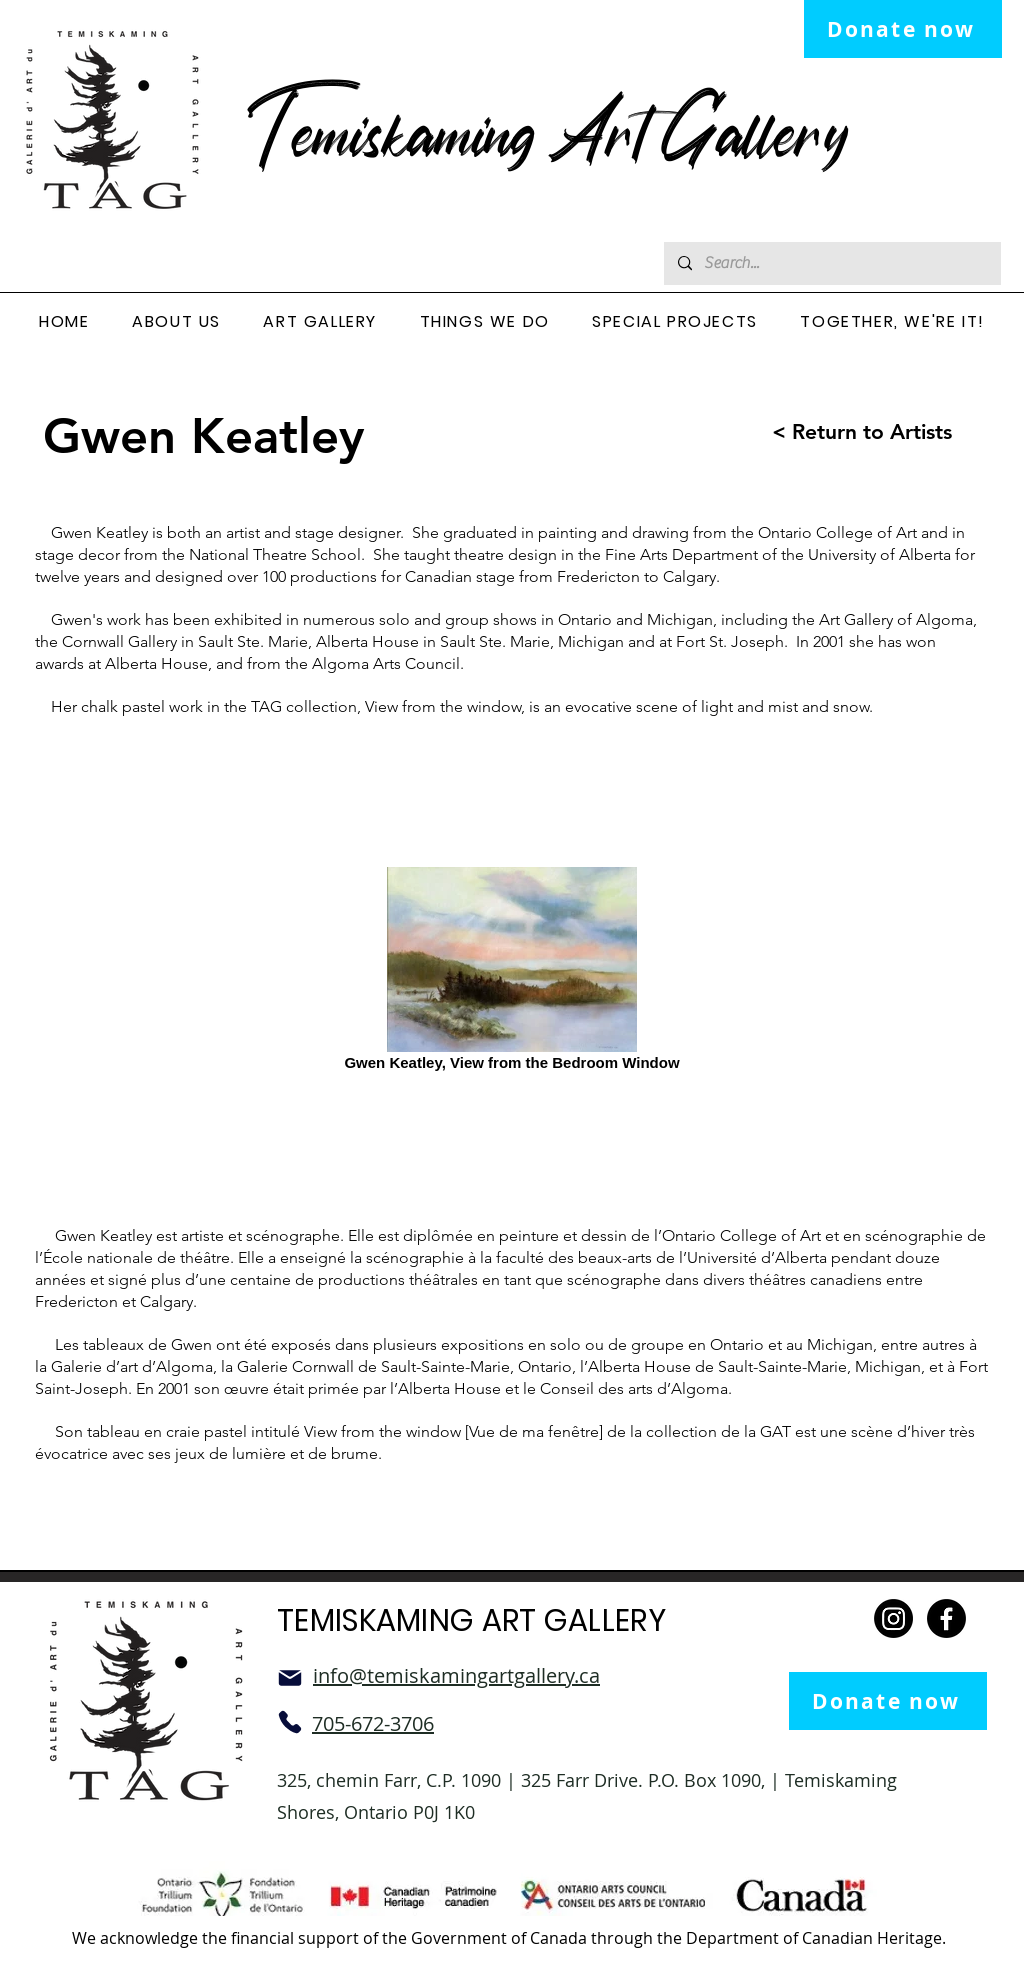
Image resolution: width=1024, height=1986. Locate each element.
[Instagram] (893, 1618)
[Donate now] (903, 29)
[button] (176, 322)
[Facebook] (946, 1618)
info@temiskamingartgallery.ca (456, 1675)
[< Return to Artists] (843, 431)
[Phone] (290, 1722)
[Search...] (831, 263)
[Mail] (290, 1678)
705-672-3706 (373, 1723)
